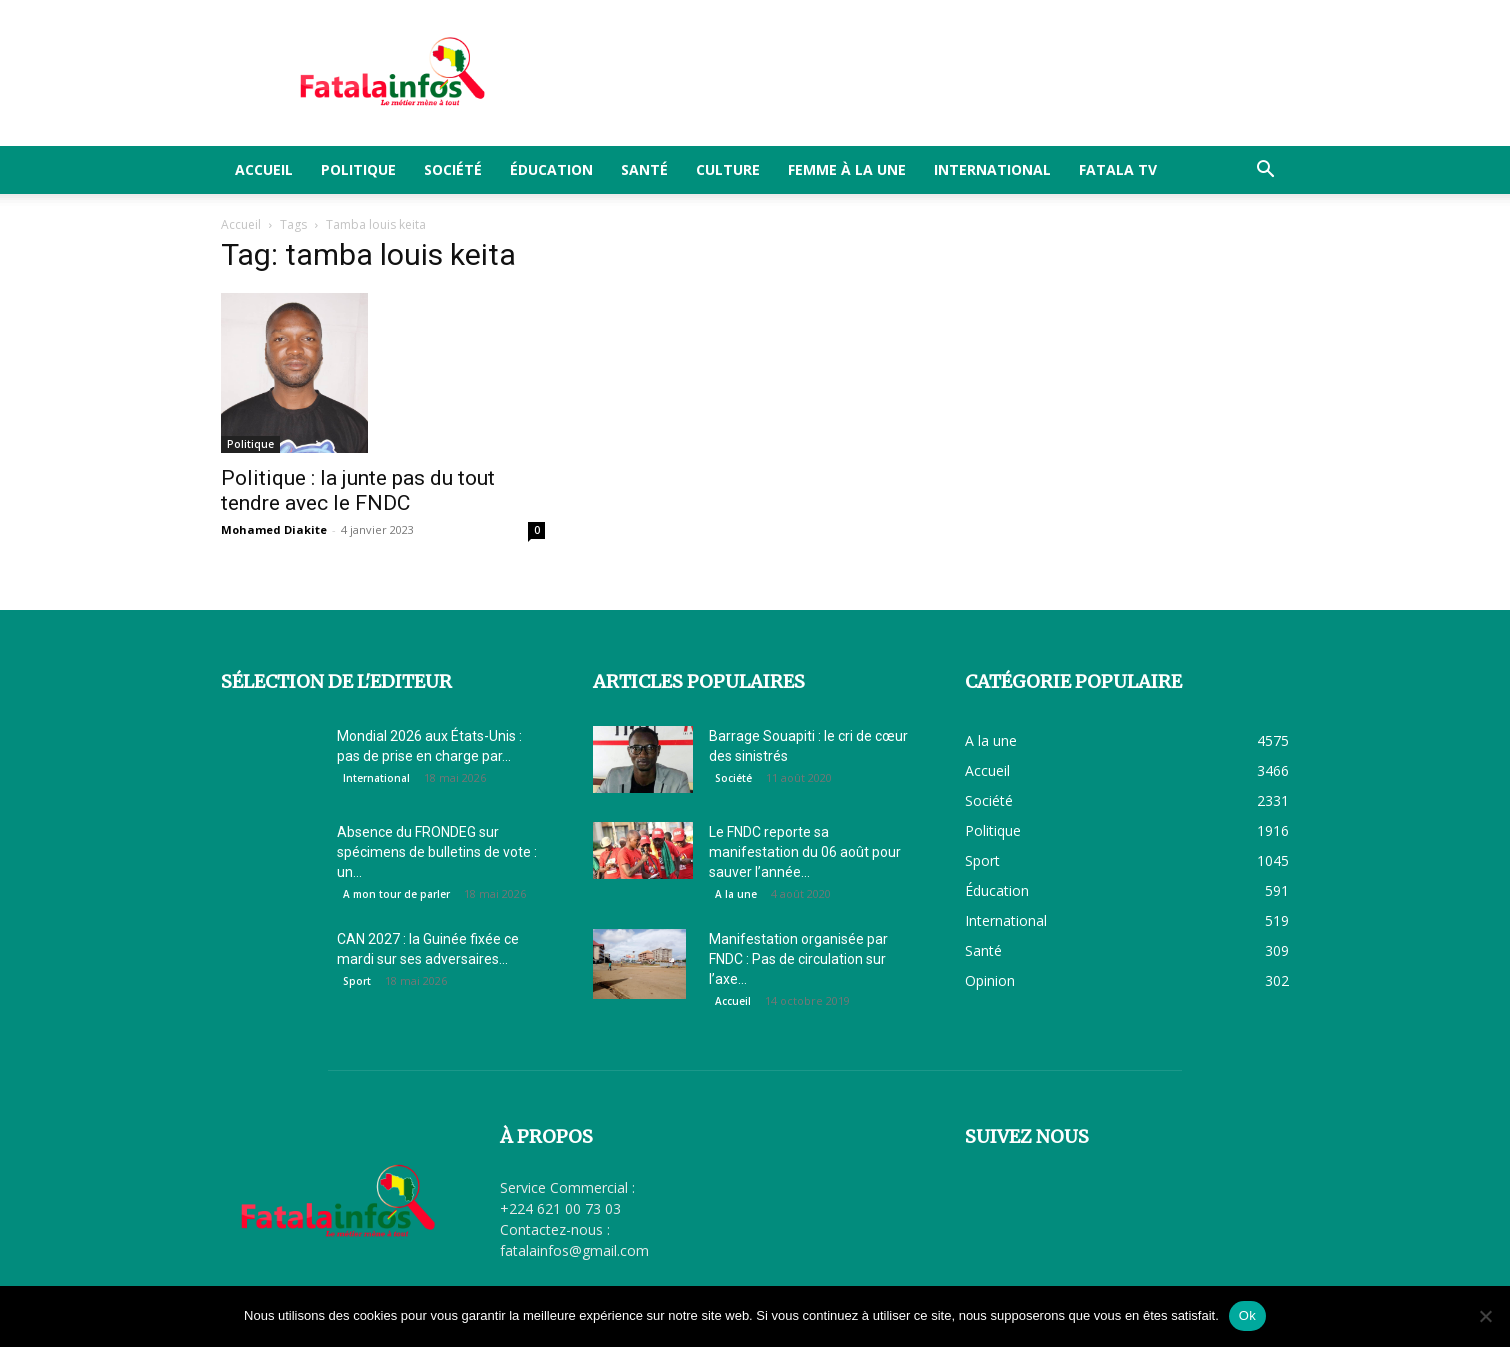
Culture (728, 169)
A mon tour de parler (396, 894)
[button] (1265, 171)
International (992, 169)
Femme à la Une (847, 169)
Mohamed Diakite (274, 529)
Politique (358, 169)
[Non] (1485, 1316)
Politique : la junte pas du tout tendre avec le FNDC (358, 490)
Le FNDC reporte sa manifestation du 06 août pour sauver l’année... (805, 852)
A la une (736, 894)
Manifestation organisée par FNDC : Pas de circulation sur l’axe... (798, 959)
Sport (357, 981)
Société (453, 169)
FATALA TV (1118, 169)
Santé (644, 169)
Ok (1247, 1315)
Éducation (551, 169)
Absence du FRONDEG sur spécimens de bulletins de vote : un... (437, 852)
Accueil (264, 169)
